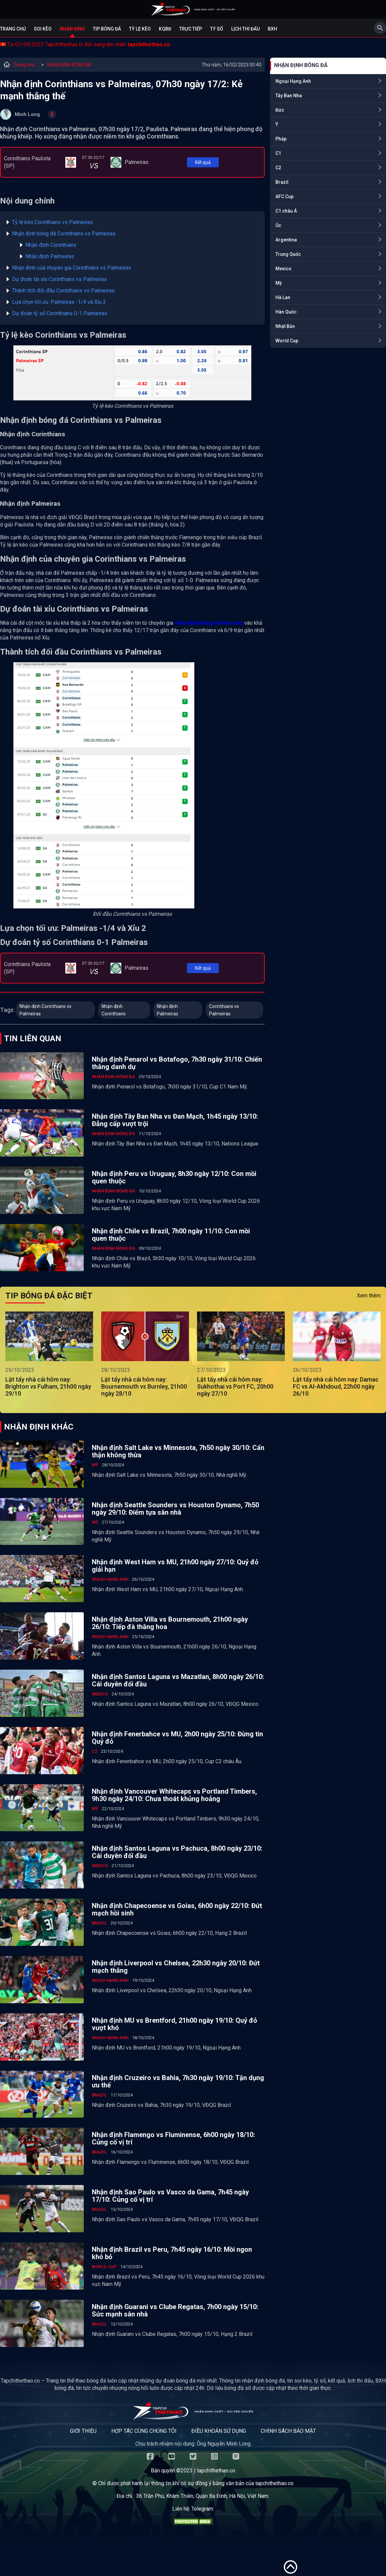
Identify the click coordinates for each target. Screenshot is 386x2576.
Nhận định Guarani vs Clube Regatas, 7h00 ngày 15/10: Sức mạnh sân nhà (175, 2310)
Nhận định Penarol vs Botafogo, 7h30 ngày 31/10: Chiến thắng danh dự (177, 1063)
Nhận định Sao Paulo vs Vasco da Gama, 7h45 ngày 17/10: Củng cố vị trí (170, 2195)
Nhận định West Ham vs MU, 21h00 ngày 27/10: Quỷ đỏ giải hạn (175, 1565)
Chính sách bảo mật (288, 2431)
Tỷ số (216, 29)
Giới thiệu (83, 2431)
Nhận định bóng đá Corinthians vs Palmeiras (64, 233)
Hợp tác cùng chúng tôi (144, 2431)
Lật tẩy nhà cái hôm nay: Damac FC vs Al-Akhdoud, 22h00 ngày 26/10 (336, 1386)
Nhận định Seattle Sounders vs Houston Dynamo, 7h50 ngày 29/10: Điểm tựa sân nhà (175, 1508)
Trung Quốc (288, 254)
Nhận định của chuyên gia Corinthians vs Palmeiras (71, 268)
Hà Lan (282, 297)
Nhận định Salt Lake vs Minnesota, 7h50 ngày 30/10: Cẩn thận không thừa (178, 1451)
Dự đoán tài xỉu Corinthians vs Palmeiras (59, 279)
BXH (272, 29)
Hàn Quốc (286, 312)
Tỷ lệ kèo (140, 29)
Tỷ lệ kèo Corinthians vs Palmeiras (52, 222)
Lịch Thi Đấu (245, 29)
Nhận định (72, 29)
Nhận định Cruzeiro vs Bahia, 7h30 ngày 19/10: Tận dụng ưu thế (178, 2081)
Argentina (286, 239)
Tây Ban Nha (288, 95)
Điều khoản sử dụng (218, 2431)
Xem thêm (369, 1295)
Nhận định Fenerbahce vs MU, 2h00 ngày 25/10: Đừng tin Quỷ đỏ (177, 1737)
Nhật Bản (285, 326)
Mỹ (278, 283)
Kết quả (203, 162)
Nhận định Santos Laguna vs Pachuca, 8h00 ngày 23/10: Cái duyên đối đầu (177, 1852)
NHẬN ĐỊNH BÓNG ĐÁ (69, 64)
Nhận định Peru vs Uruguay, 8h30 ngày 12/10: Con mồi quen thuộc (174, 1177)
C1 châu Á (286, 211)
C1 (278, 153)
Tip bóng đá (107, 29)
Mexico (283, 268)
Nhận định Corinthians (50, 245)
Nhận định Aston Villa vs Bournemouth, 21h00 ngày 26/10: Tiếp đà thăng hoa (170, 1623)
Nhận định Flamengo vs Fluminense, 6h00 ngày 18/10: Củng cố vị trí (173, 2138)
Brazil (281, 182)
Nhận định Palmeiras (49, 256)
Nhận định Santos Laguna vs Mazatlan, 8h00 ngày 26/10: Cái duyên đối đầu (178, 1680)
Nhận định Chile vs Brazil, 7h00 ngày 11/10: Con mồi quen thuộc (171, 1234)
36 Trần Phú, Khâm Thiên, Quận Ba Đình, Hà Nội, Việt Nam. (202, 2496)
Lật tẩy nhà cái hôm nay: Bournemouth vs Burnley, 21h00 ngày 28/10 (144, 1386)
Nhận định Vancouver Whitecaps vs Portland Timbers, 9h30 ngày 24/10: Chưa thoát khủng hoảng (174, 1795)
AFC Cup (284, 196)
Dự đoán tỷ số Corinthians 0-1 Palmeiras (59, 313)
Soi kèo (43, 29)
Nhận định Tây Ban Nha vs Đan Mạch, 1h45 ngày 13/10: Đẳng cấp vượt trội (175, 1120)
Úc (278, 225)
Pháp (280, 139)
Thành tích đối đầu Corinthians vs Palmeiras (63, 290)
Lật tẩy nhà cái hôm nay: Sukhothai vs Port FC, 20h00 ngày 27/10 (235, 1386)
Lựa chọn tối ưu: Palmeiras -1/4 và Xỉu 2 (59, 302)
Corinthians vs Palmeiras (224, 1010)
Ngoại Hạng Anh (293, 81)
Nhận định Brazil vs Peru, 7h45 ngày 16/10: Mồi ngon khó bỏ (172, 2253)
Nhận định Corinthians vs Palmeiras (45, 1010)
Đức (279, 110)
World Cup (286, 340)
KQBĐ (165, 29)
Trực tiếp (190, 29)
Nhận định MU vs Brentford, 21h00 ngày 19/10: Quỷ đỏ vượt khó (174, 2024)
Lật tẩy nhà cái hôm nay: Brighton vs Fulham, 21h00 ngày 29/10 (48, 1386)
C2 (278, 167)
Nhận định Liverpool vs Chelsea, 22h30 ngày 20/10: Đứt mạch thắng (176, 1966)
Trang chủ (13, 29)
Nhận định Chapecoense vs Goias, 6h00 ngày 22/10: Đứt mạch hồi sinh (177, 1909)
